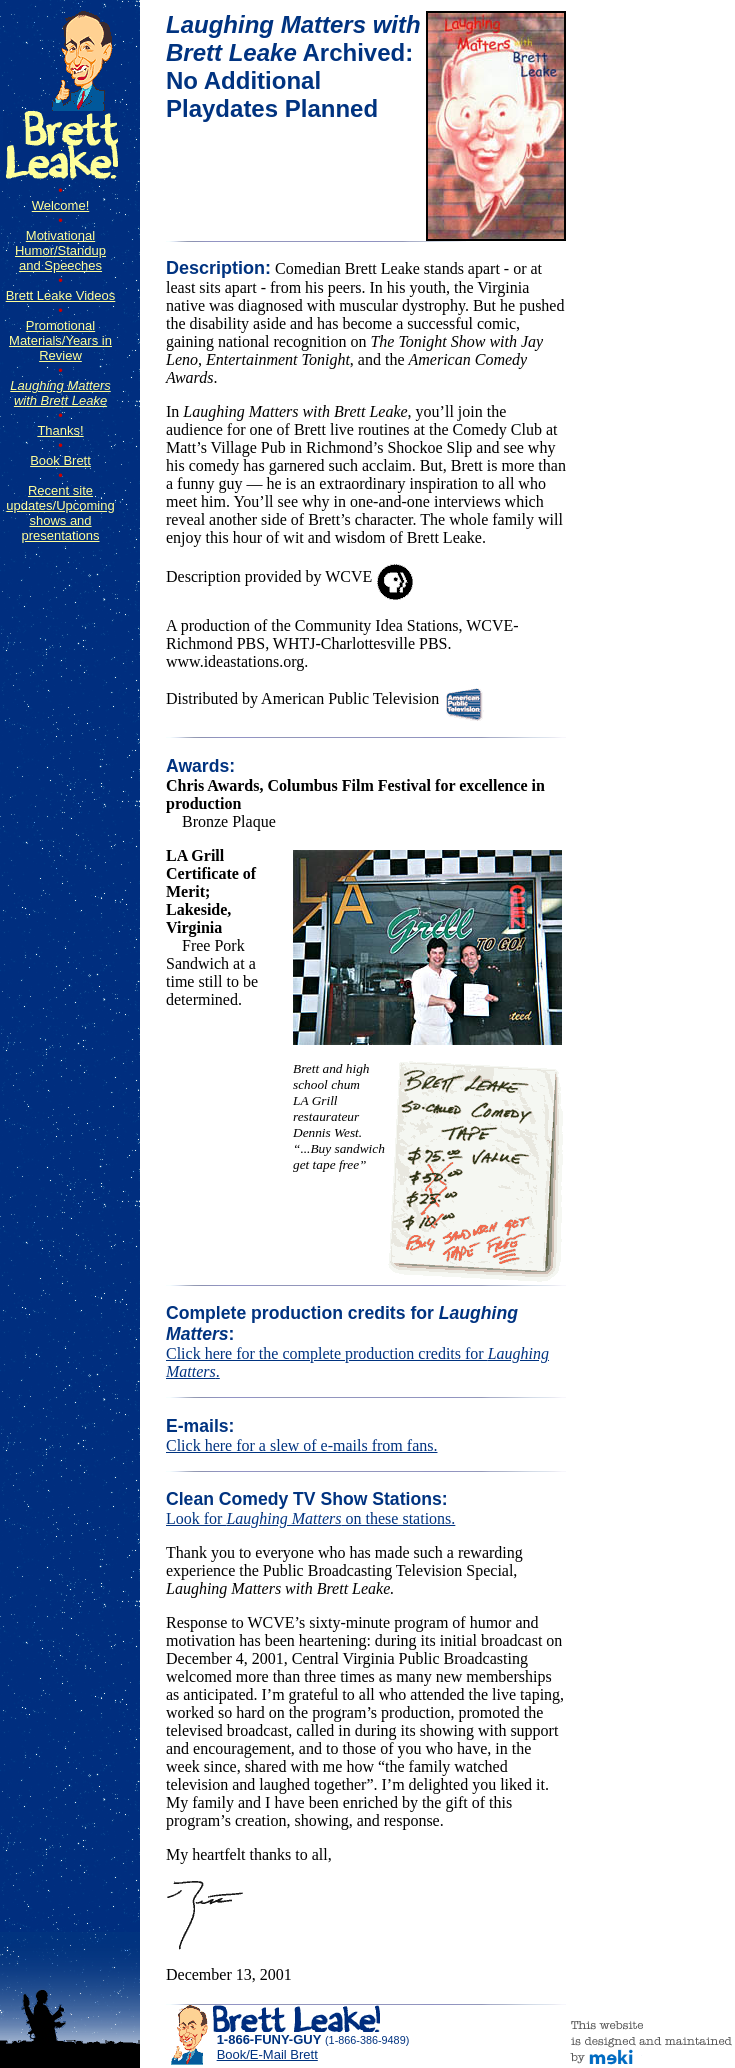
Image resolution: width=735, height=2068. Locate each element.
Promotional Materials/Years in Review (60, 340)
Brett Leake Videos (61, 295)
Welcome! (61, 205)
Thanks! (60, 430)
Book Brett (60, 460)
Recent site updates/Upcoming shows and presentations (60, 513)
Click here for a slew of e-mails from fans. (301, 1445)
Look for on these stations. (310, 1518)
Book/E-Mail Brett (267, 2054)
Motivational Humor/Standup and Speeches (60, 250)
